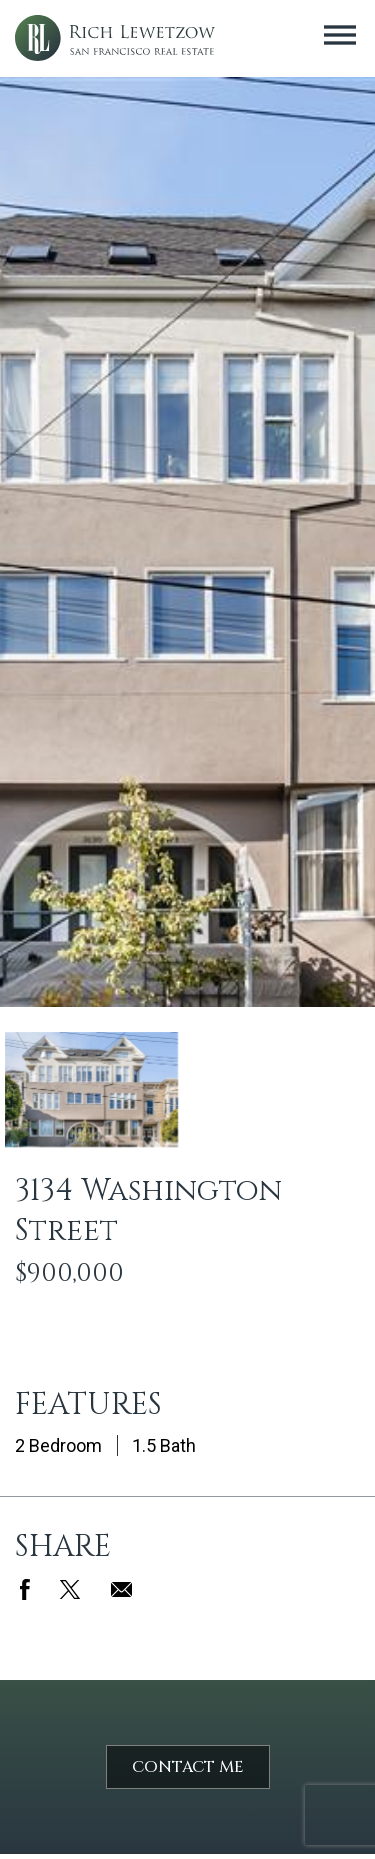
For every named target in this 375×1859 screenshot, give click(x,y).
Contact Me (188, 1767)
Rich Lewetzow (115, 38)
